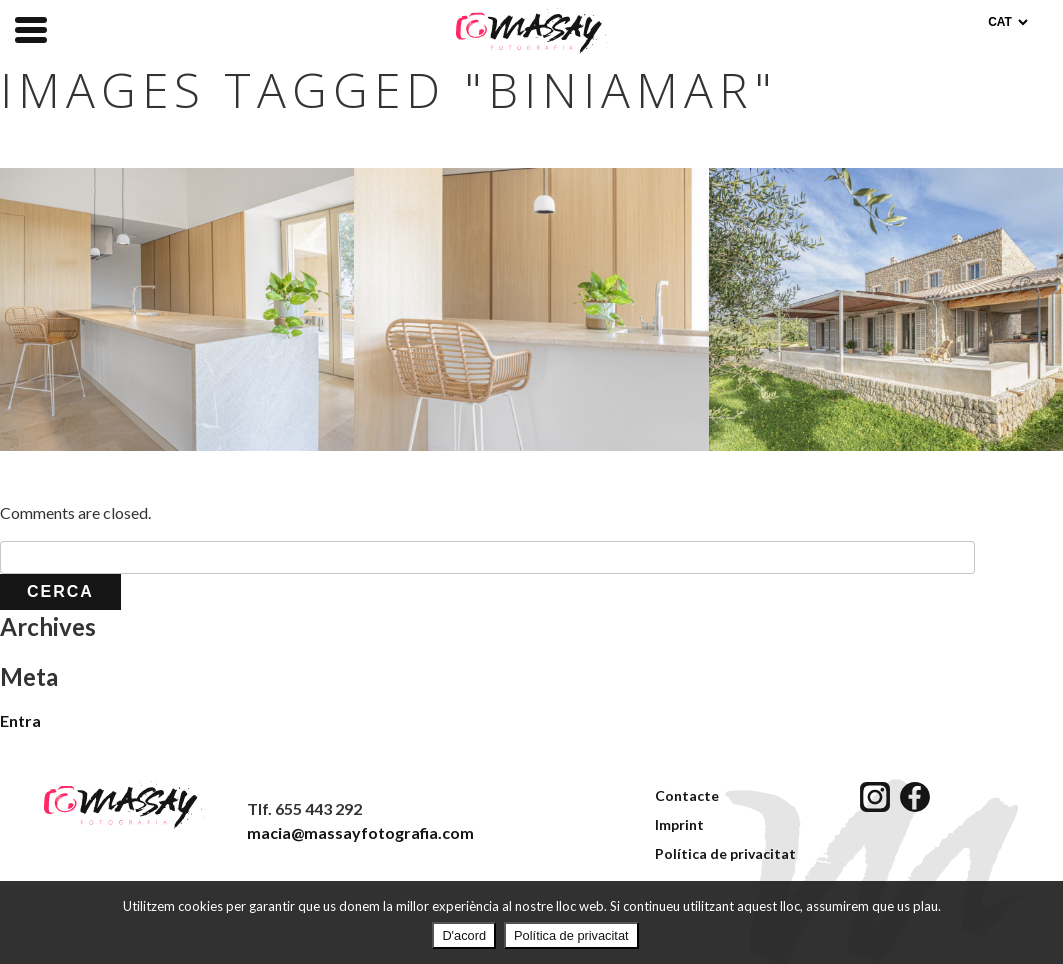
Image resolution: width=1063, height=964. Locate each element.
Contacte (687, 795)
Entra (20, 720)
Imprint (679, 824)
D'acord (464, 935)
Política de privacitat (725, 853)
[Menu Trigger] (31, 28)
